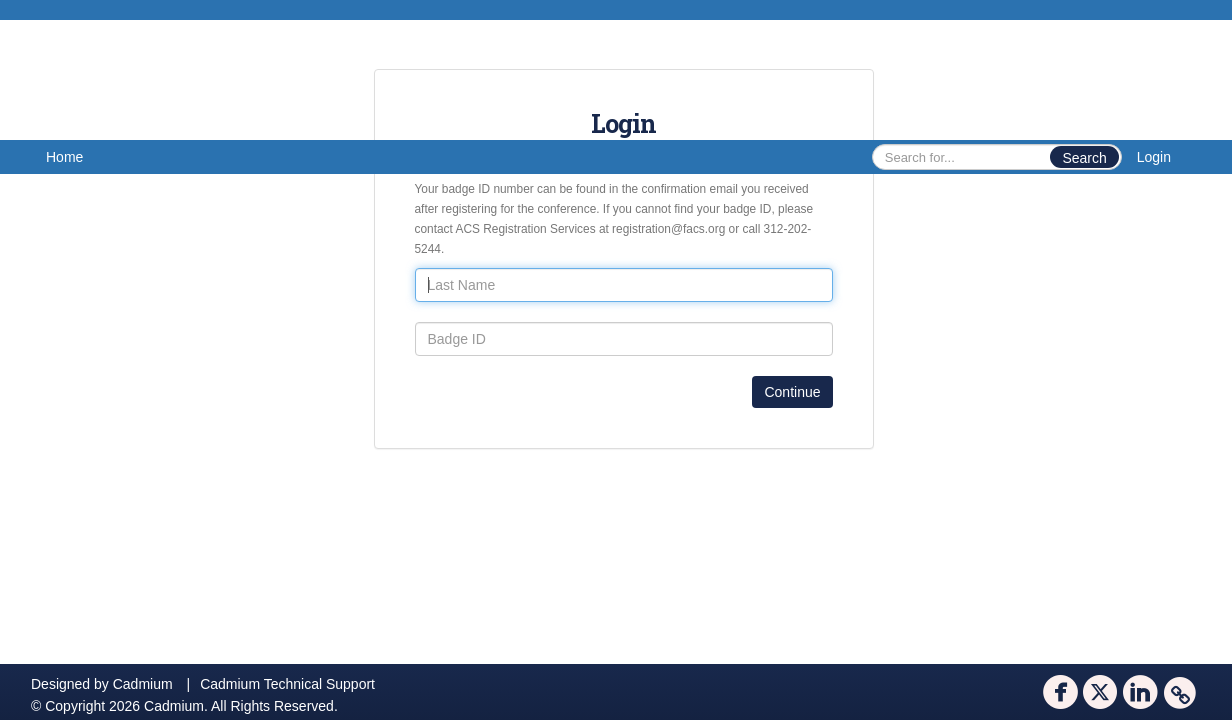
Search (1084, 158)
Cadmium (143, 684)
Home (64, 157)
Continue (792, 392)
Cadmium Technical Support (287, 684)
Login (1154, 157)
